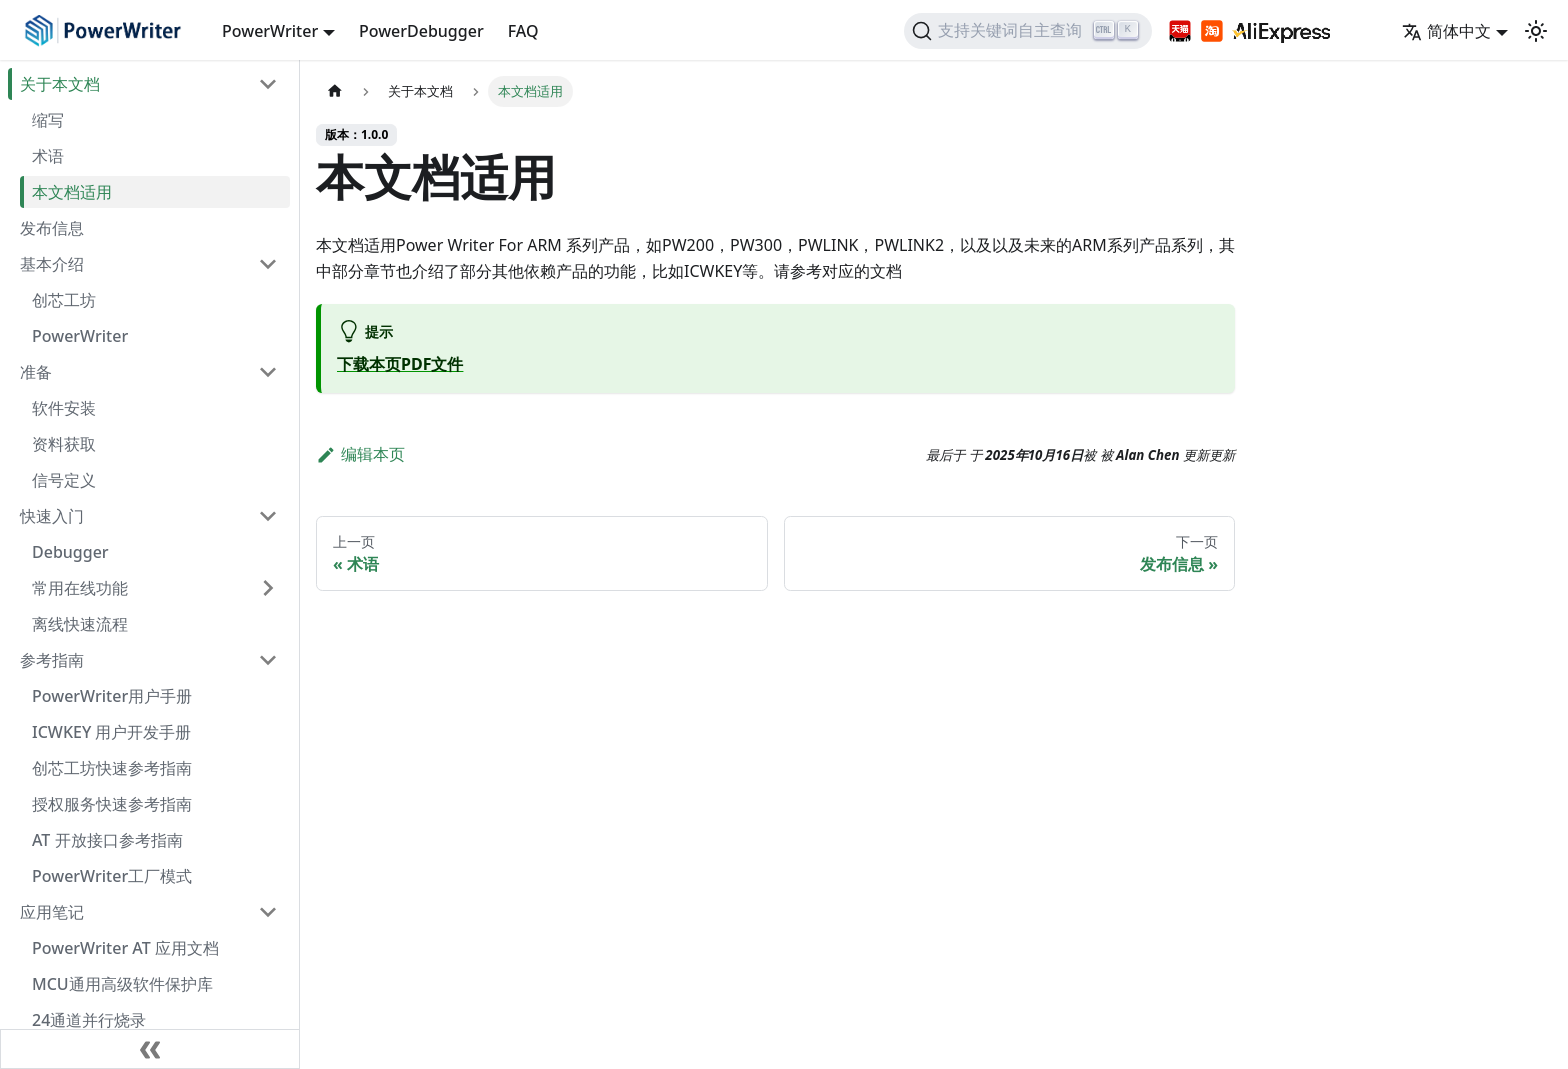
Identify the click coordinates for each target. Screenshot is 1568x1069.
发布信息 (52, 228)
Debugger (70, 552)
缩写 (48, 120)
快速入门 (52, 516)
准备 (36, 372)
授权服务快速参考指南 (112, 804)
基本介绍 (52, 264)
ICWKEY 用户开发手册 (111, 732)
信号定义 (64, 480)
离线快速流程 (80, 624)
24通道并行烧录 (89, 1020)
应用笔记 (52, 912)
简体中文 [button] (1446, 31)
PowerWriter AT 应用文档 (125, 948)
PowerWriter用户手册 (112, 696)
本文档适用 (72, 192)
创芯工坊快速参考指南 (112, 768)
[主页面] (335, 91)
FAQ (523, 31)
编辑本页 (360, 454)
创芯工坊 (64, 300)
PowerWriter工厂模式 (112, 876)
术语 (48, 156)
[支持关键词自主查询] (1028, 31)
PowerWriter (80, 336)
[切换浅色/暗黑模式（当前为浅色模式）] (1536, 31)
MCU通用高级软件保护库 (122, 984)
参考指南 (52, 660)
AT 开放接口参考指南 (107, 840)
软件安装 (64, 408)
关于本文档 (60, 84)
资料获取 (64, 444)
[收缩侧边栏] (150, 1049)
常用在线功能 (80, 588)
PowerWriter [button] (270, 31)
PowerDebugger (421, 31)
